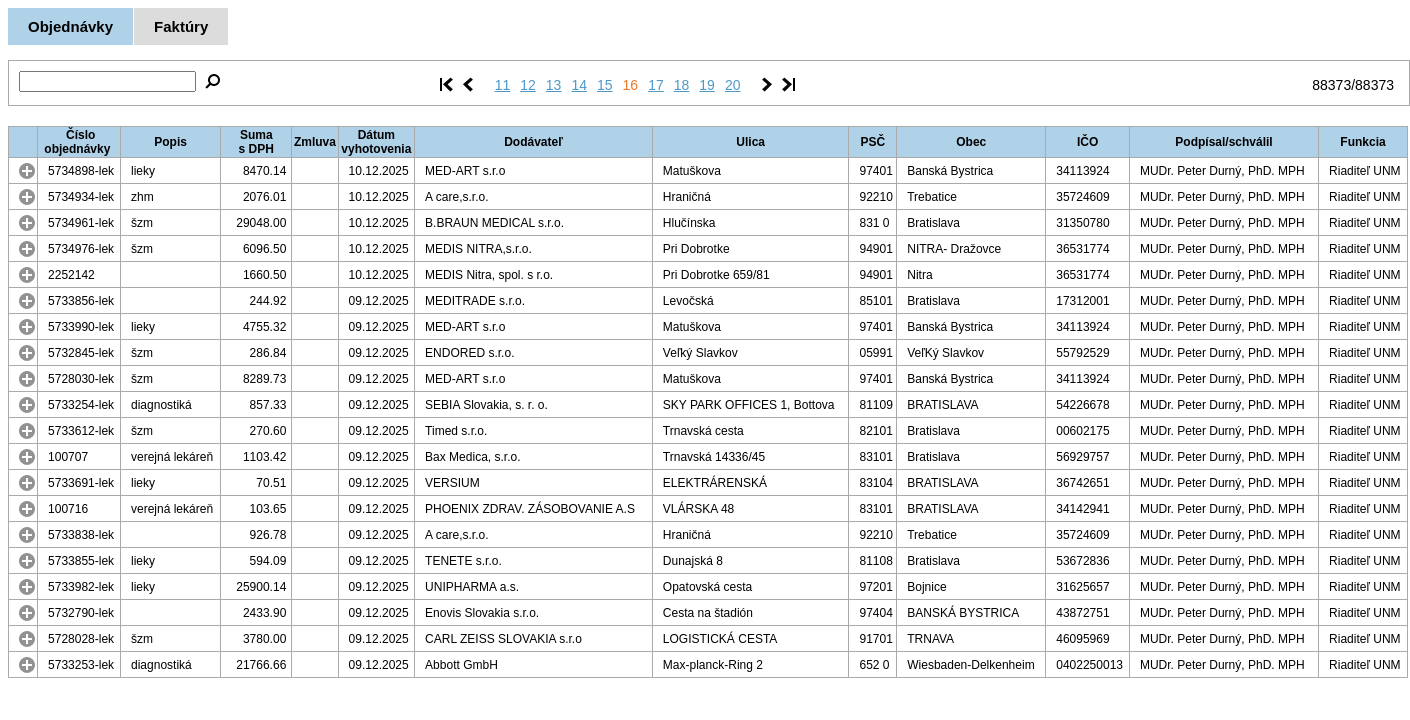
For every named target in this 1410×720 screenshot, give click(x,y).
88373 (1331, 85)
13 (554, 85)
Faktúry (181, 26)
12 (528, 85)
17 (656, 85)
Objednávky (70, 26)
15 (605, 85)
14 (579, 85)
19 (707, 85)
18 (682, 85)
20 (733, 85)
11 (503, 85)
